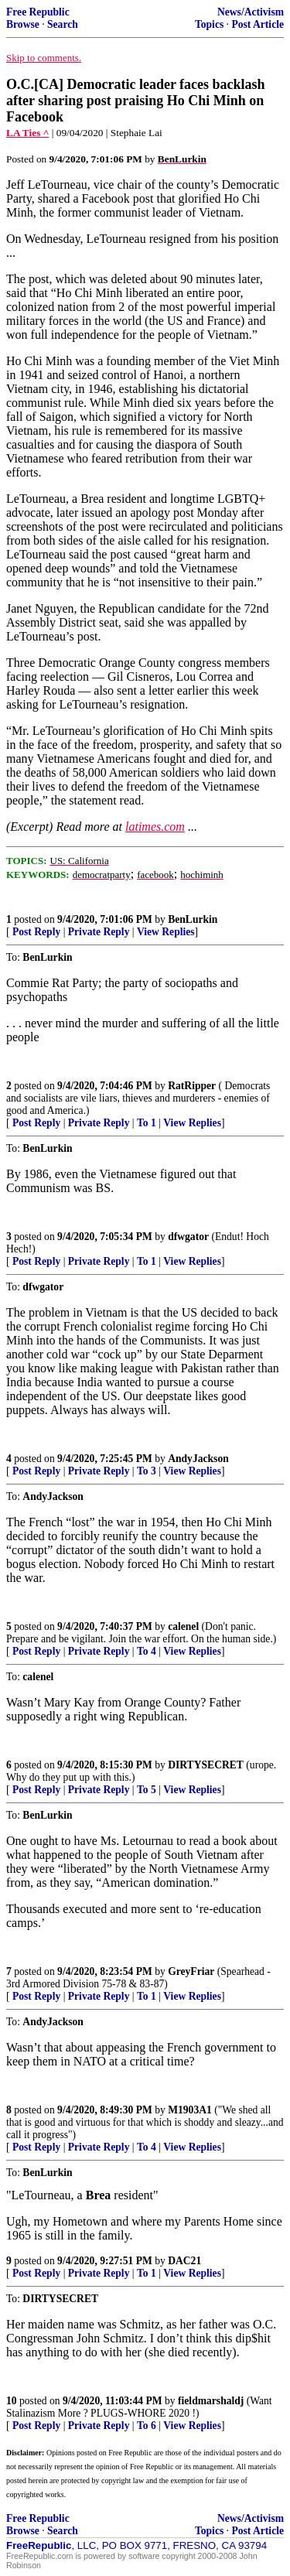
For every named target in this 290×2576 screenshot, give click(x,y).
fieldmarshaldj (211, 2401)
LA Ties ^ (27, 132)
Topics (209, 24)
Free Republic (38, 12)
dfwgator (188, 1236)
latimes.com (155, 826)
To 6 (146, 2425)
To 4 (146, 1651)
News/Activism (250, 12)
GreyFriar (191, 1971)
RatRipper (192, 1086)
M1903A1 (190, 2110)
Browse (22, 24)
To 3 (146, 1471)
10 (11, 2401)
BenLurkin (192, 919)
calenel (183, 1626)
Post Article (257, 24)
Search (62, 24)
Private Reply (99, 932)
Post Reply (36, 932)
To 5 (146, 1789)
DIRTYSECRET (206, 1765)
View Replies (166, 932)
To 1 (146, 1123)
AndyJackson (198, 1458)
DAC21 (184, 2261)
